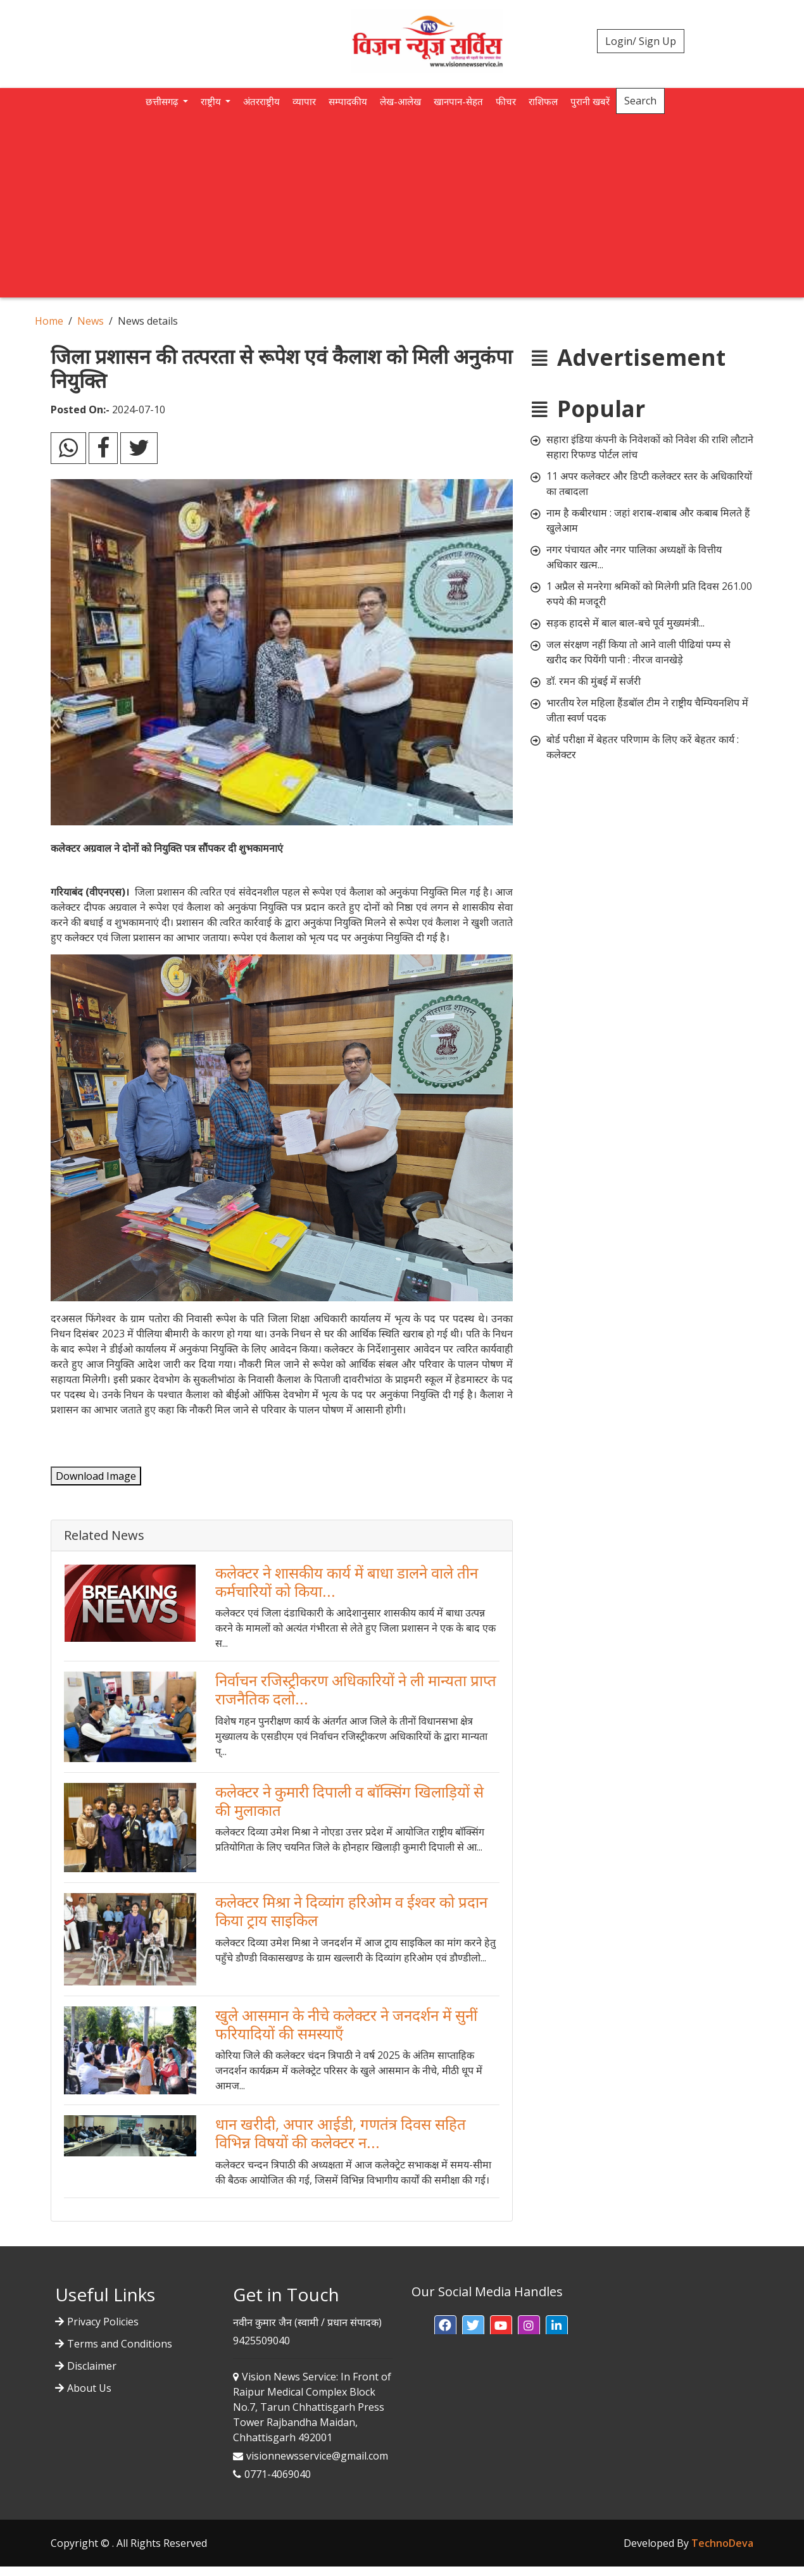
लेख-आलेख (400, 101)
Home (49, 321)
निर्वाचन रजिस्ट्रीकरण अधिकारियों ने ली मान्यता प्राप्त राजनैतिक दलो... (355, 1689)
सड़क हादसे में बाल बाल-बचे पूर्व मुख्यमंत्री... (625, 623)
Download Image (96, 1476)
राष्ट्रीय (212, 101)
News (90, 321)
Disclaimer (91, 2366)
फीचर (506, 101)
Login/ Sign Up (640, 41)
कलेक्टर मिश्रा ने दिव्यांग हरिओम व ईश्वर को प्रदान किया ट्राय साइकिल (351, 1910)
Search (640, 101)
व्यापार (304, 101)
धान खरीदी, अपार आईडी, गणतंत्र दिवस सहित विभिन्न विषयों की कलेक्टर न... (340, 2133)
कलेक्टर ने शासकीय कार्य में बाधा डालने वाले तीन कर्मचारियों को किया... (346, 1581)
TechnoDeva (722, 2543)
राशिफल (543, 101)
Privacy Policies (103, 2322)
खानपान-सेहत (458, 101)
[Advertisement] (402, 208)
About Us (89, 2388)
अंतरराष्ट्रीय (261, 101)
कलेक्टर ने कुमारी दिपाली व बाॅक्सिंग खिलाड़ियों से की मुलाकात (349, 1800)
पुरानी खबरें (590, 101)
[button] (445, 2326)
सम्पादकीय (348, 101)
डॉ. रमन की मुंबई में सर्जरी (593, 681)
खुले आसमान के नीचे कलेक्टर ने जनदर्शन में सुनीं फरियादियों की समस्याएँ (346, 2024)
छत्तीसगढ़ (163, 101)
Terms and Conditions (119, 2344)
